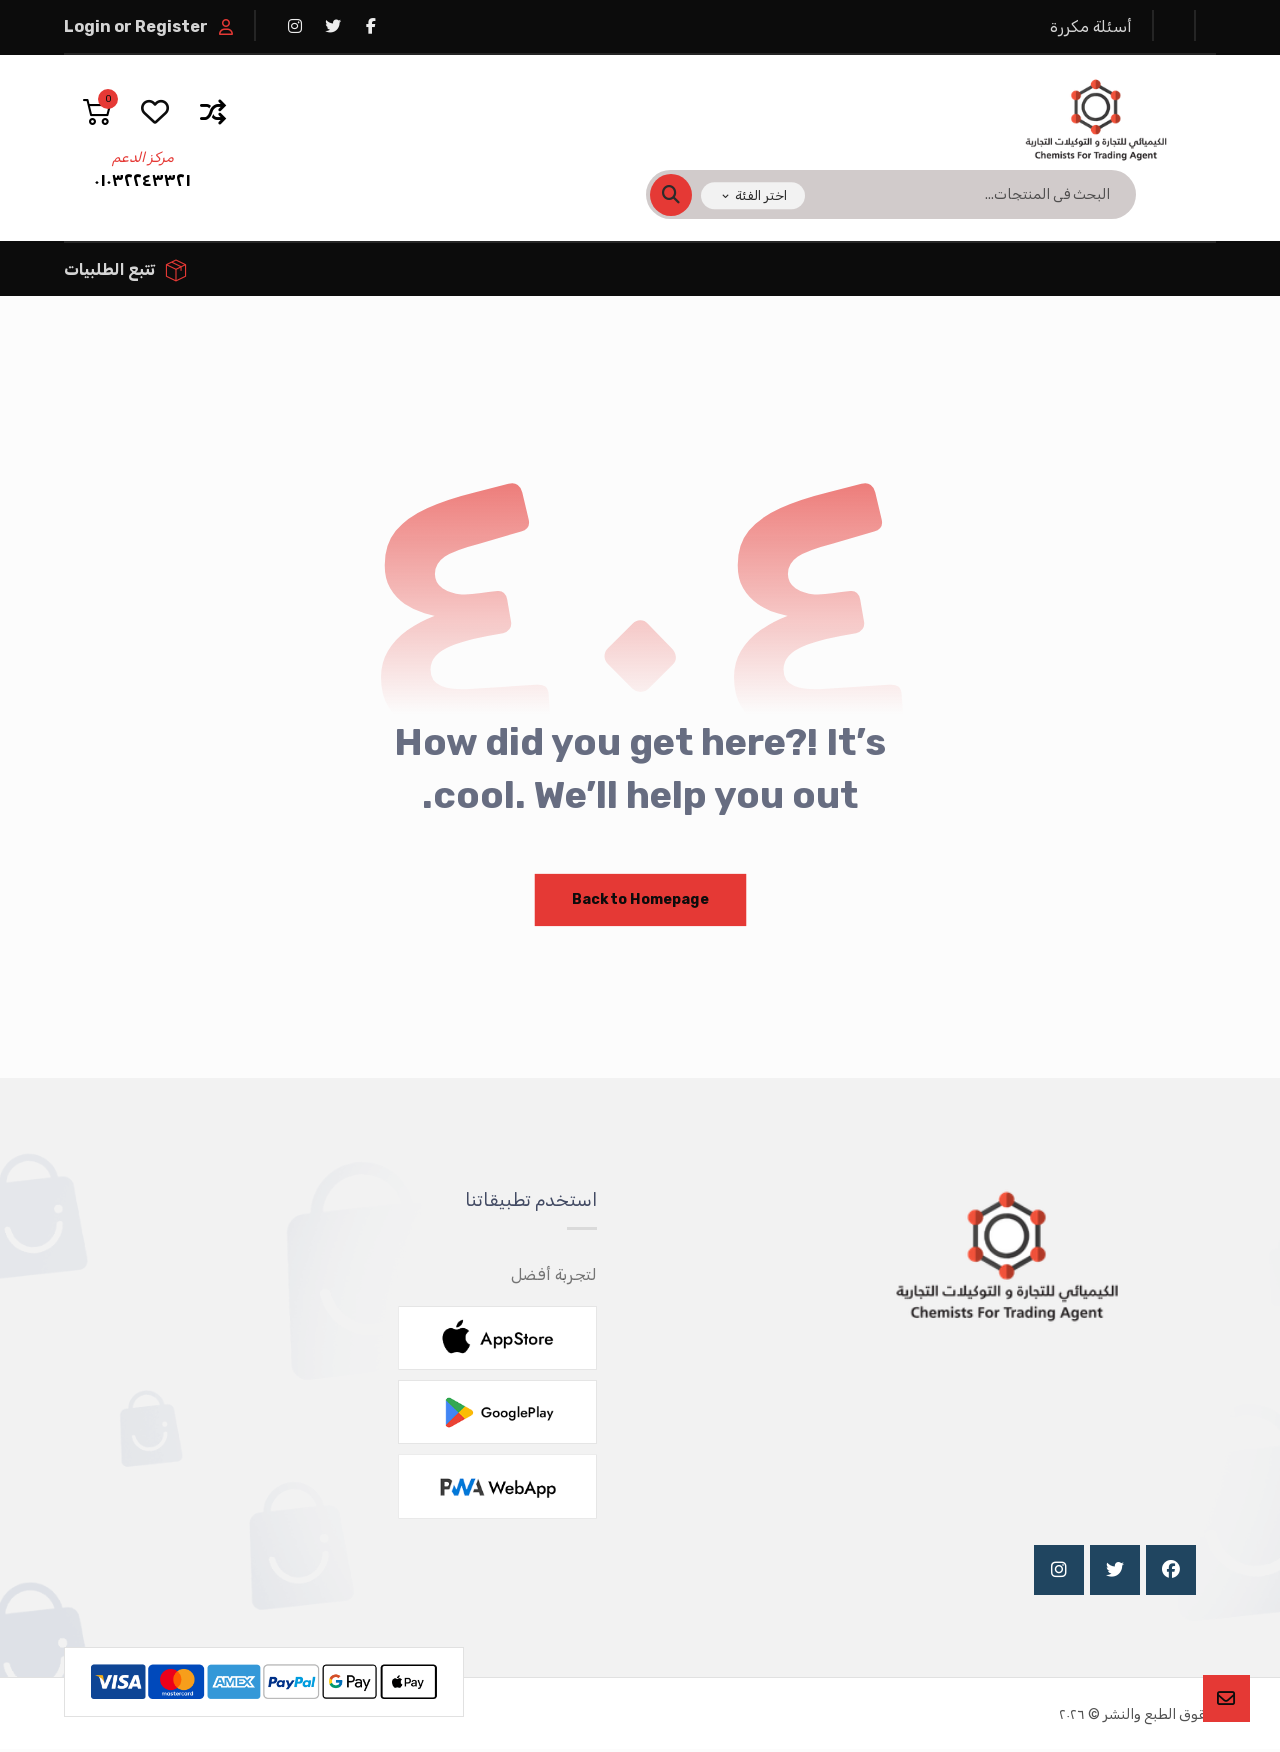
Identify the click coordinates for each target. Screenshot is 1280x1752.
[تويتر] (333, 26)
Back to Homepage (640, 901)
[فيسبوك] (371, 26)
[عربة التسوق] (97, 110)
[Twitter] (1115, 1572)
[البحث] (683, 195)
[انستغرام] (295, 26)
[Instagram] (1059, 1572)
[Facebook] (1171, 1572)
